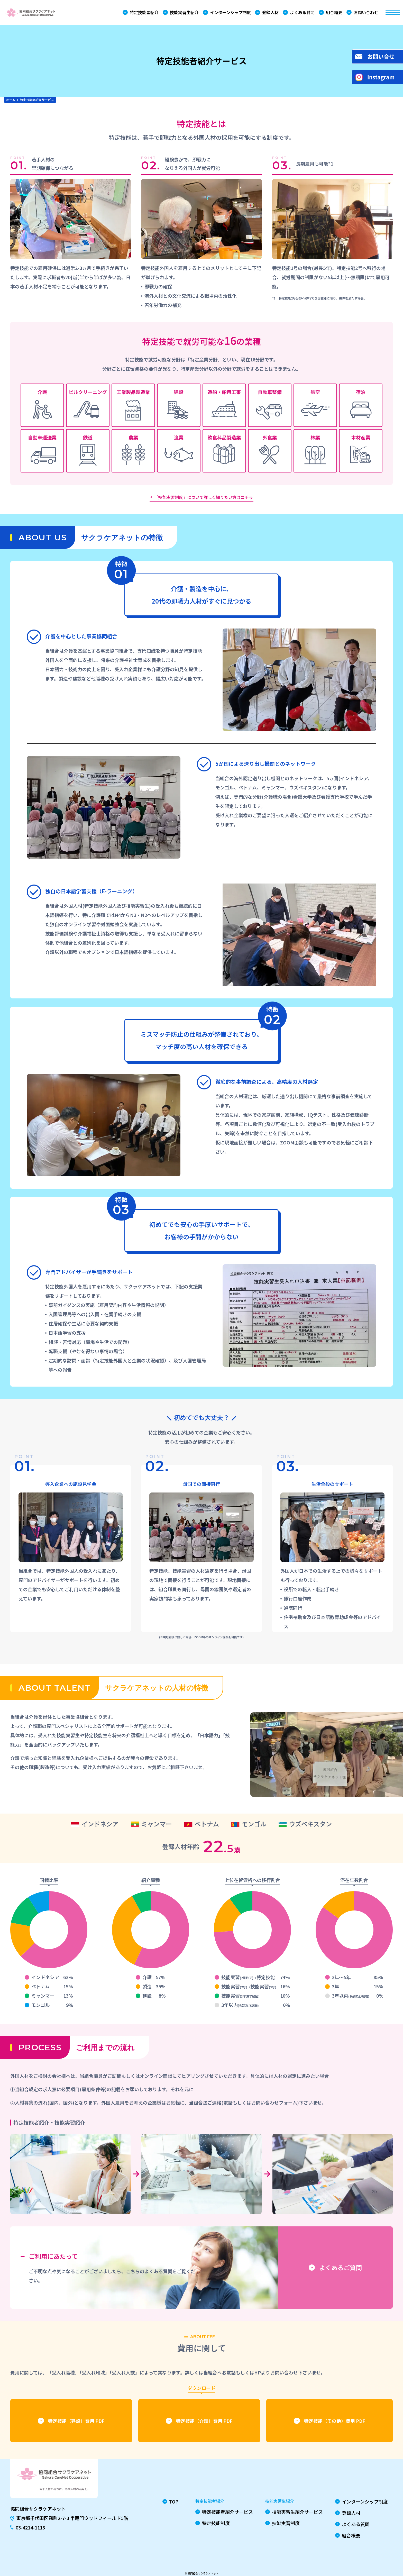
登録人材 (355, 2511)
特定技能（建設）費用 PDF (76, 2420)
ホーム (10, 99)
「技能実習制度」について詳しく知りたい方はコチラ (203, 497)
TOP (190, 2501)
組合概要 (355, 2532)
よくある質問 (359, 2521)
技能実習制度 (295, 2521)
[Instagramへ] (377, 77)
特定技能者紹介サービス (241, 2511)
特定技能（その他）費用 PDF (334, 2420)
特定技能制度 (231, 2521)
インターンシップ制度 (367, 2501)
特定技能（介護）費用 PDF (203, 2420)
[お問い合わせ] (377, 56)
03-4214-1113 (30, 2527)
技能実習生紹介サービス (305, 2511)
